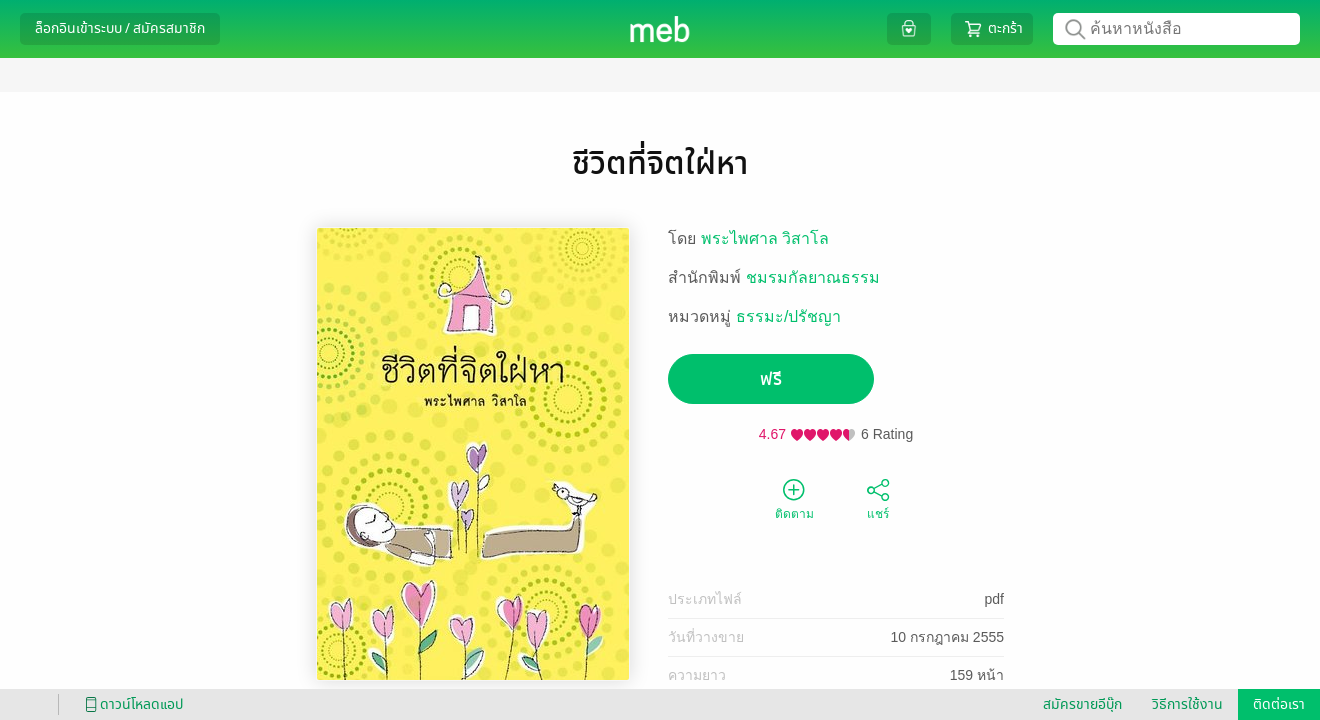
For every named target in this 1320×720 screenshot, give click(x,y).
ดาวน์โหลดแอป (131, 704)
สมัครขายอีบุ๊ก (1082, 704)
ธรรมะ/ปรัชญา (788, 316)
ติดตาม (794, 498)
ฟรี (771, 379)
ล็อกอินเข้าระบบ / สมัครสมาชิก (120, 28)
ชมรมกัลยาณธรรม (813, 277)
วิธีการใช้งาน (1187, 704)
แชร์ (878, 498)
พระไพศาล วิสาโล (765, 238)
